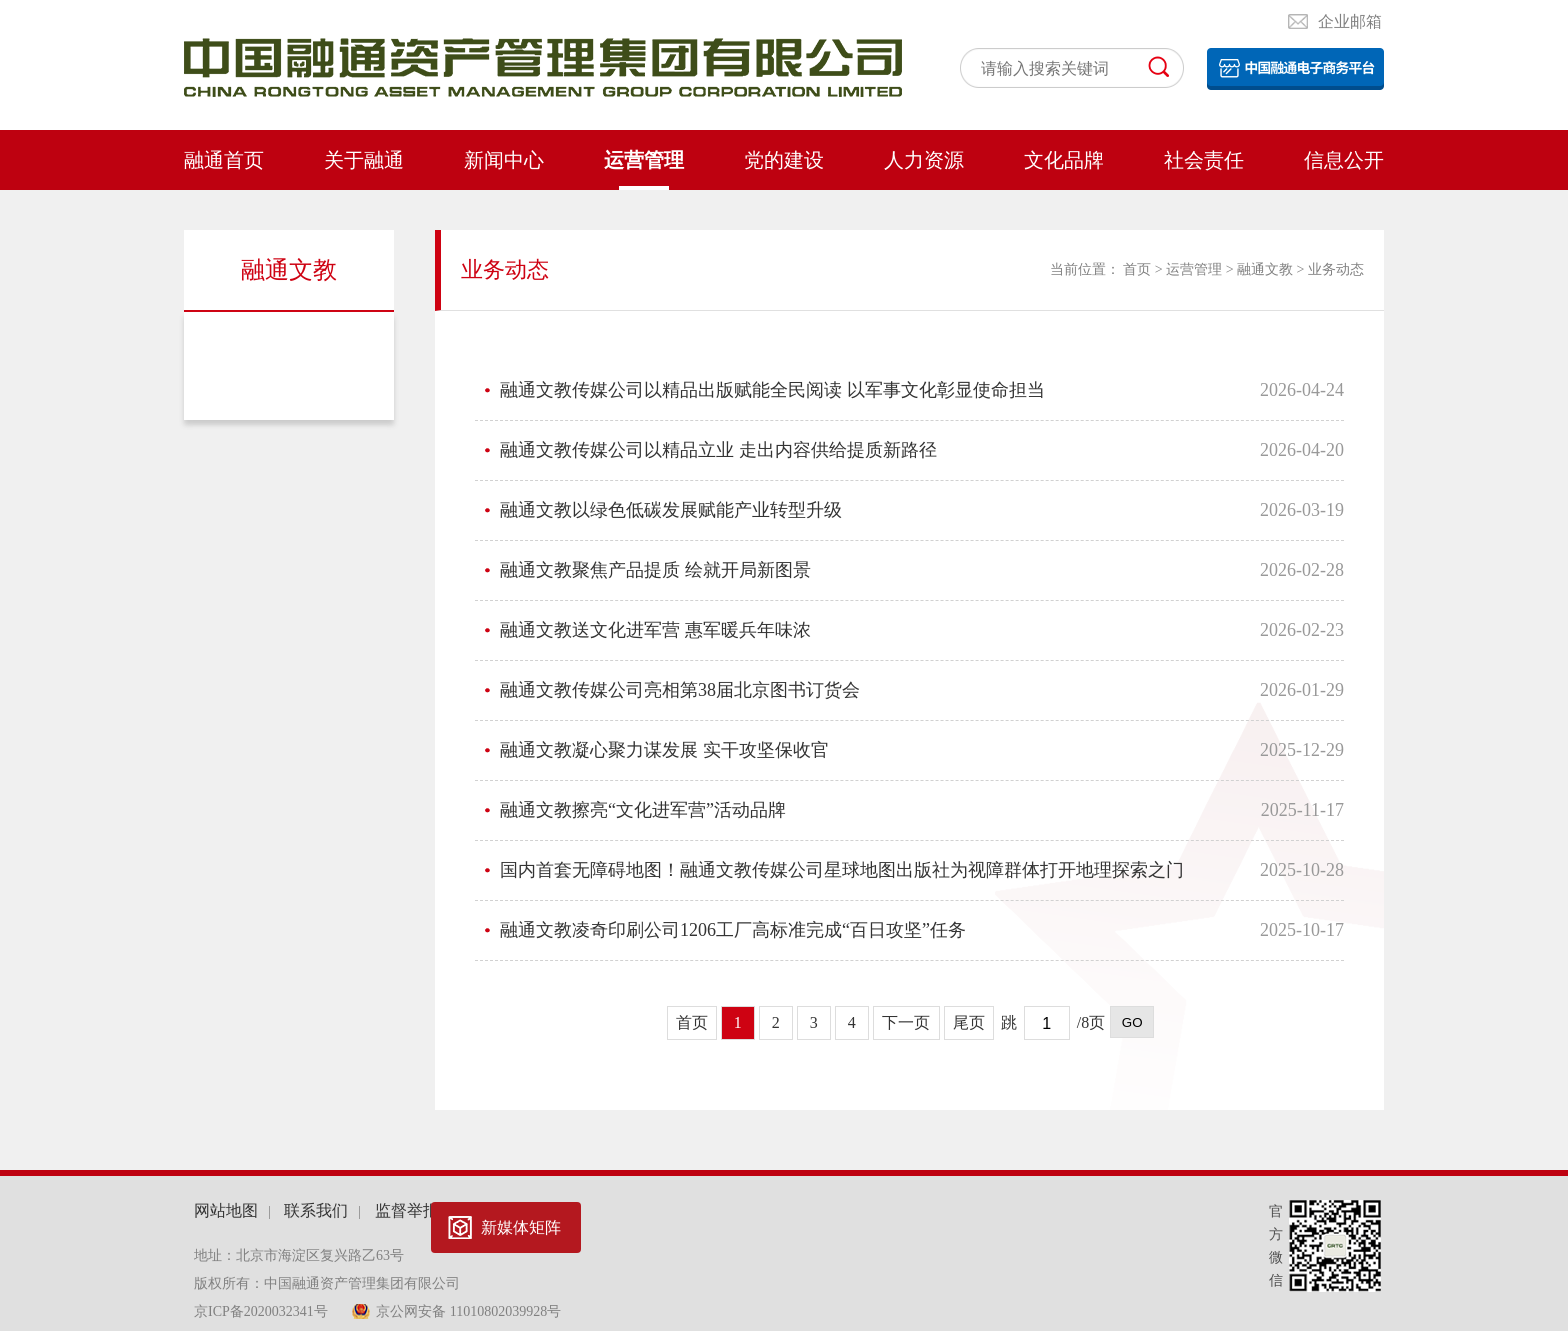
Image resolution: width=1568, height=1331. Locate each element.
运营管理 (644, 160)
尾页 (969, 1022)
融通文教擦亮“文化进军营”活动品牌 (643, 810)
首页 (1137, 269)
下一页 (906, 1022)
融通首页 (224, 160)
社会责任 (1204, 160)
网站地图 (226, 1210)
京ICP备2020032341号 (262, 1311)
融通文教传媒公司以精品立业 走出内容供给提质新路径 (718, 450)
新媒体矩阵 (521, 1227)
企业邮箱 (1350, 21)
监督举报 (407, 1210)
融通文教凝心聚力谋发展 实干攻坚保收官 (664, 750)
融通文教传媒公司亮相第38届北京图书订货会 (680, 690)
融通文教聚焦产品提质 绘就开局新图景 (655, 570)
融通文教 (1265, 269)
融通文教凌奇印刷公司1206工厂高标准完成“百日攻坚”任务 (733, 930)
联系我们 (316, 1210)
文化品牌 (1064, 160)
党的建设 (784, 160)
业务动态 (290, 348)
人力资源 (924, 160)
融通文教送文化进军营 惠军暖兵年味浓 (655, 630)
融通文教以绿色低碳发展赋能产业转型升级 (671, 510)
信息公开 (1344, 160)
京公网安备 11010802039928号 (468, 1311)
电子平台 (1295, 69)
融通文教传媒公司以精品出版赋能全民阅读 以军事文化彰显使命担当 (772, 390)
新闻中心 (504, 160)
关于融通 (364, 160)
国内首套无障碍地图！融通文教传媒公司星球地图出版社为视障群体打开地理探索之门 (842, 870)
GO (1132, 1022)
